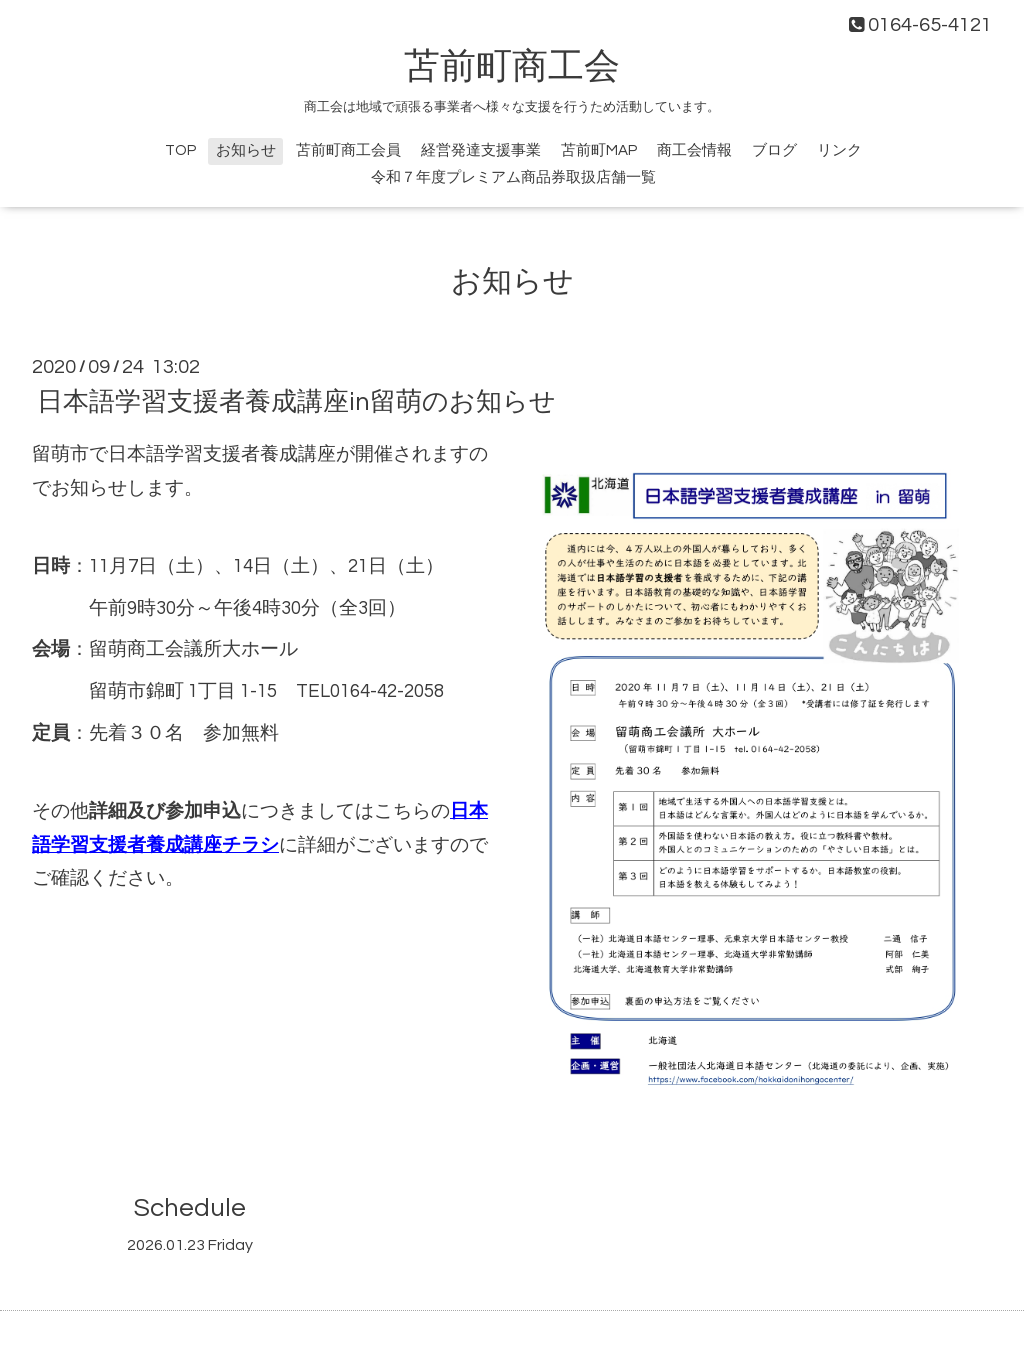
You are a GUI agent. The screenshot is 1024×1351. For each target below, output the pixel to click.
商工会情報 (694, 150)
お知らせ (246, 150)
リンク (839, 150)
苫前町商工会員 (348, 150)
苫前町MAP (599, 150)
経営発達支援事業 (481, 150)
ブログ (774, 150)
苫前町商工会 (512, 67)
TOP (180, 150)
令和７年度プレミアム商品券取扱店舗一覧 (513, 177)
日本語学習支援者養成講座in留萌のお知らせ (296, 402)
